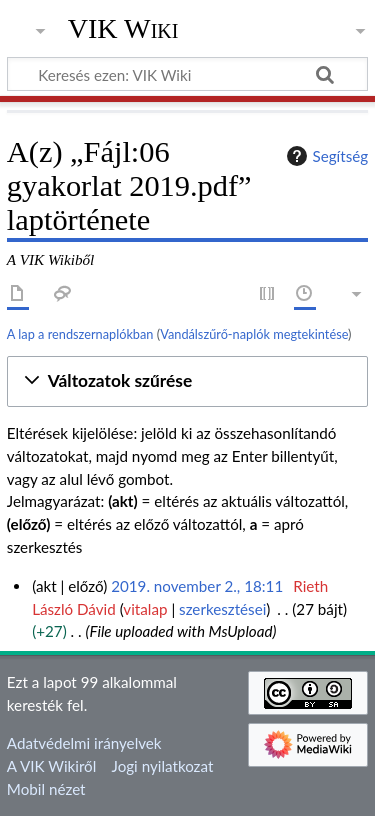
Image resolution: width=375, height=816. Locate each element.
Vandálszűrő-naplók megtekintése (254, 334)
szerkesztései (222, 609)
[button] (187, 381)
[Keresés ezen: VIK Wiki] (187, 74)
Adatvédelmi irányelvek (84, 743)
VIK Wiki (123, 29)
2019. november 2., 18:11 (197, 586)
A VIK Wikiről (51, 766)
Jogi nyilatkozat (163, 766)
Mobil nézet (46, 789)
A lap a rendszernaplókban (80, 334)
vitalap (145, 609)
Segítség (325, 156)
